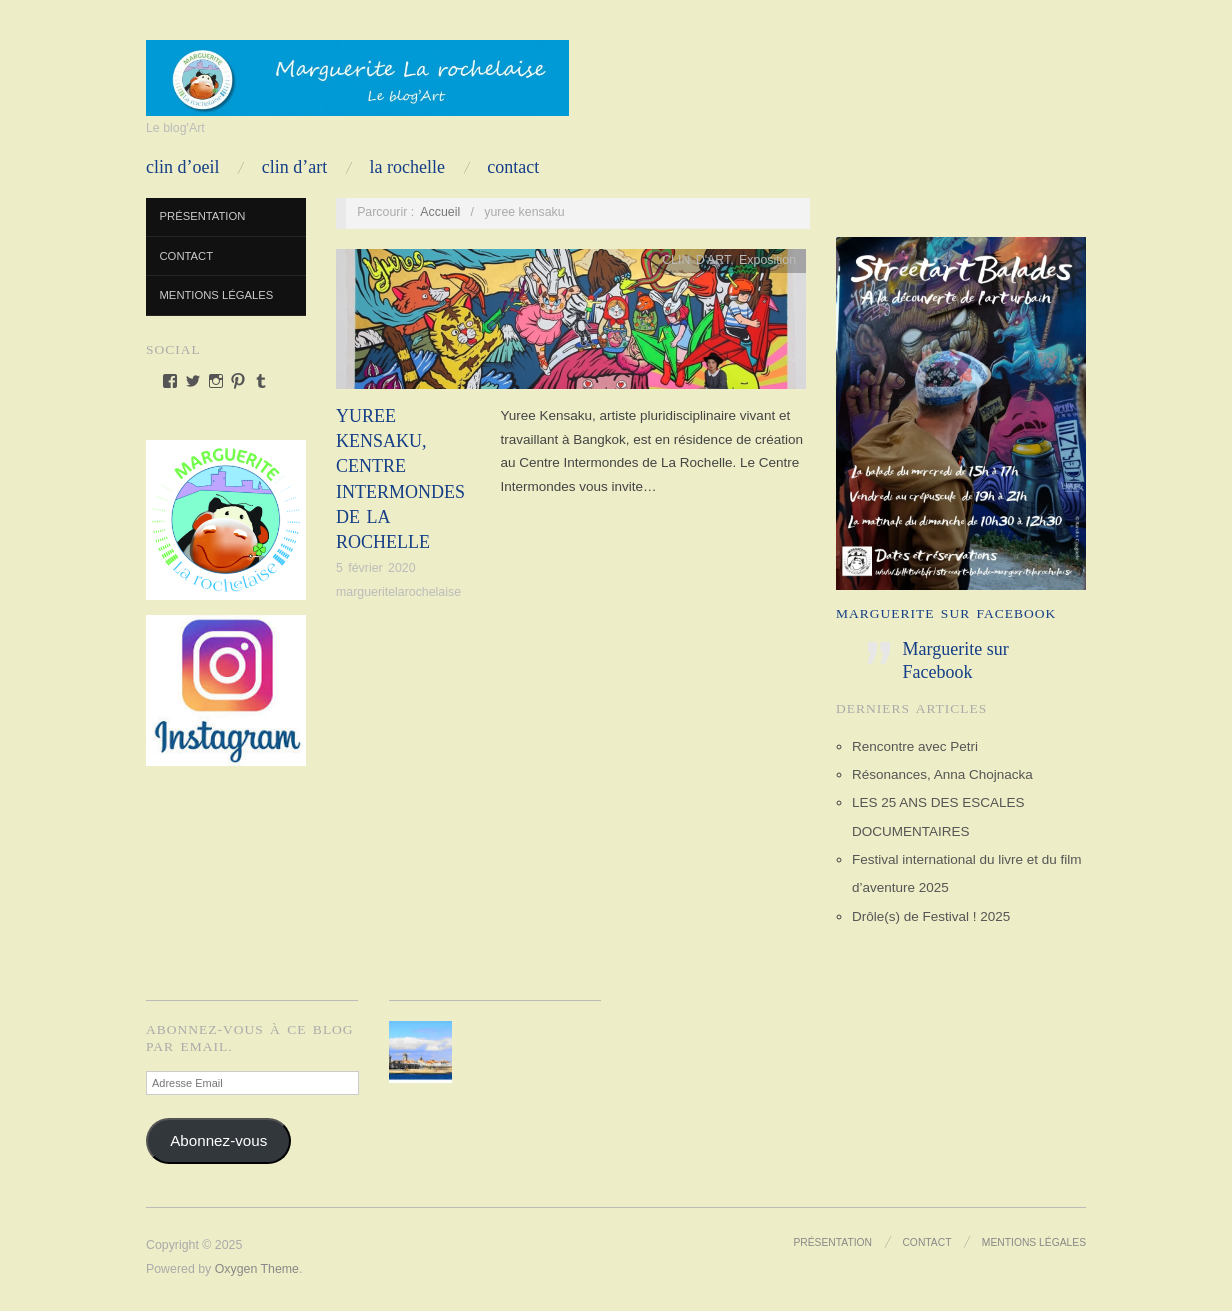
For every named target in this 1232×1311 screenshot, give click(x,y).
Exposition (767, 260)
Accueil (440, 212)
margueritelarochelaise (398, 592)
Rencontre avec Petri (915, 746)
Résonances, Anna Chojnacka (942, 774)
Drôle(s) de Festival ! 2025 (931, 916)
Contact (513, 167)
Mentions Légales (217, 295)
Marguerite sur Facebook (946, 613)
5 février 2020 (376, 568)
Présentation (203, 216)
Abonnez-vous (218, 1140)
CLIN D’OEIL (182, 167)
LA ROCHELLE (407, 167)
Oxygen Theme (257, 1269)
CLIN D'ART (696, 260)
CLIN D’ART (294, 167)
